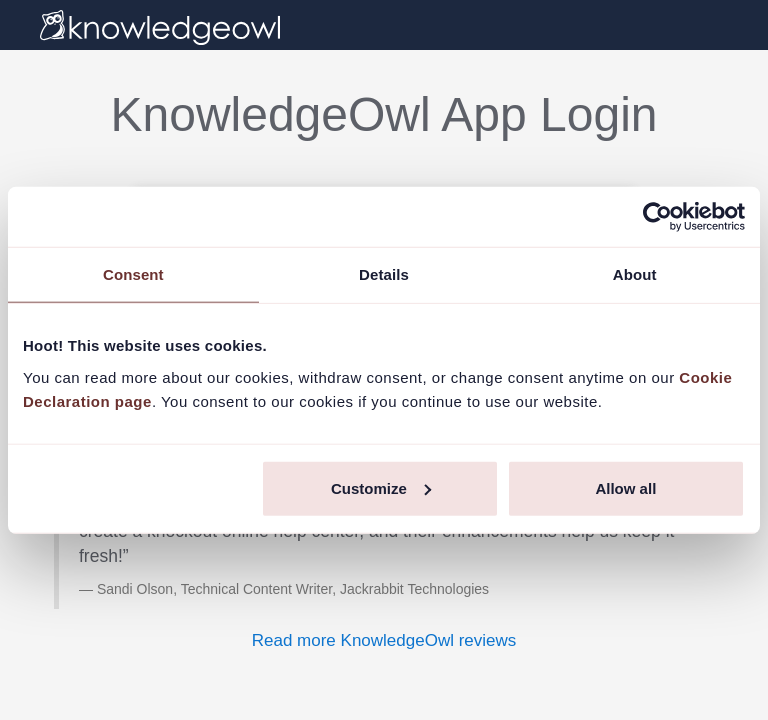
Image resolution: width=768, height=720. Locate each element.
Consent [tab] (133, 274)
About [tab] (635, 274)
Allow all (625, 487)
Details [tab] (384, 274)
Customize (381, 487)
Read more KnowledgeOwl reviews (384, 640)
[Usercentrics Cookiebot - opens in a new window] (657, 217)
